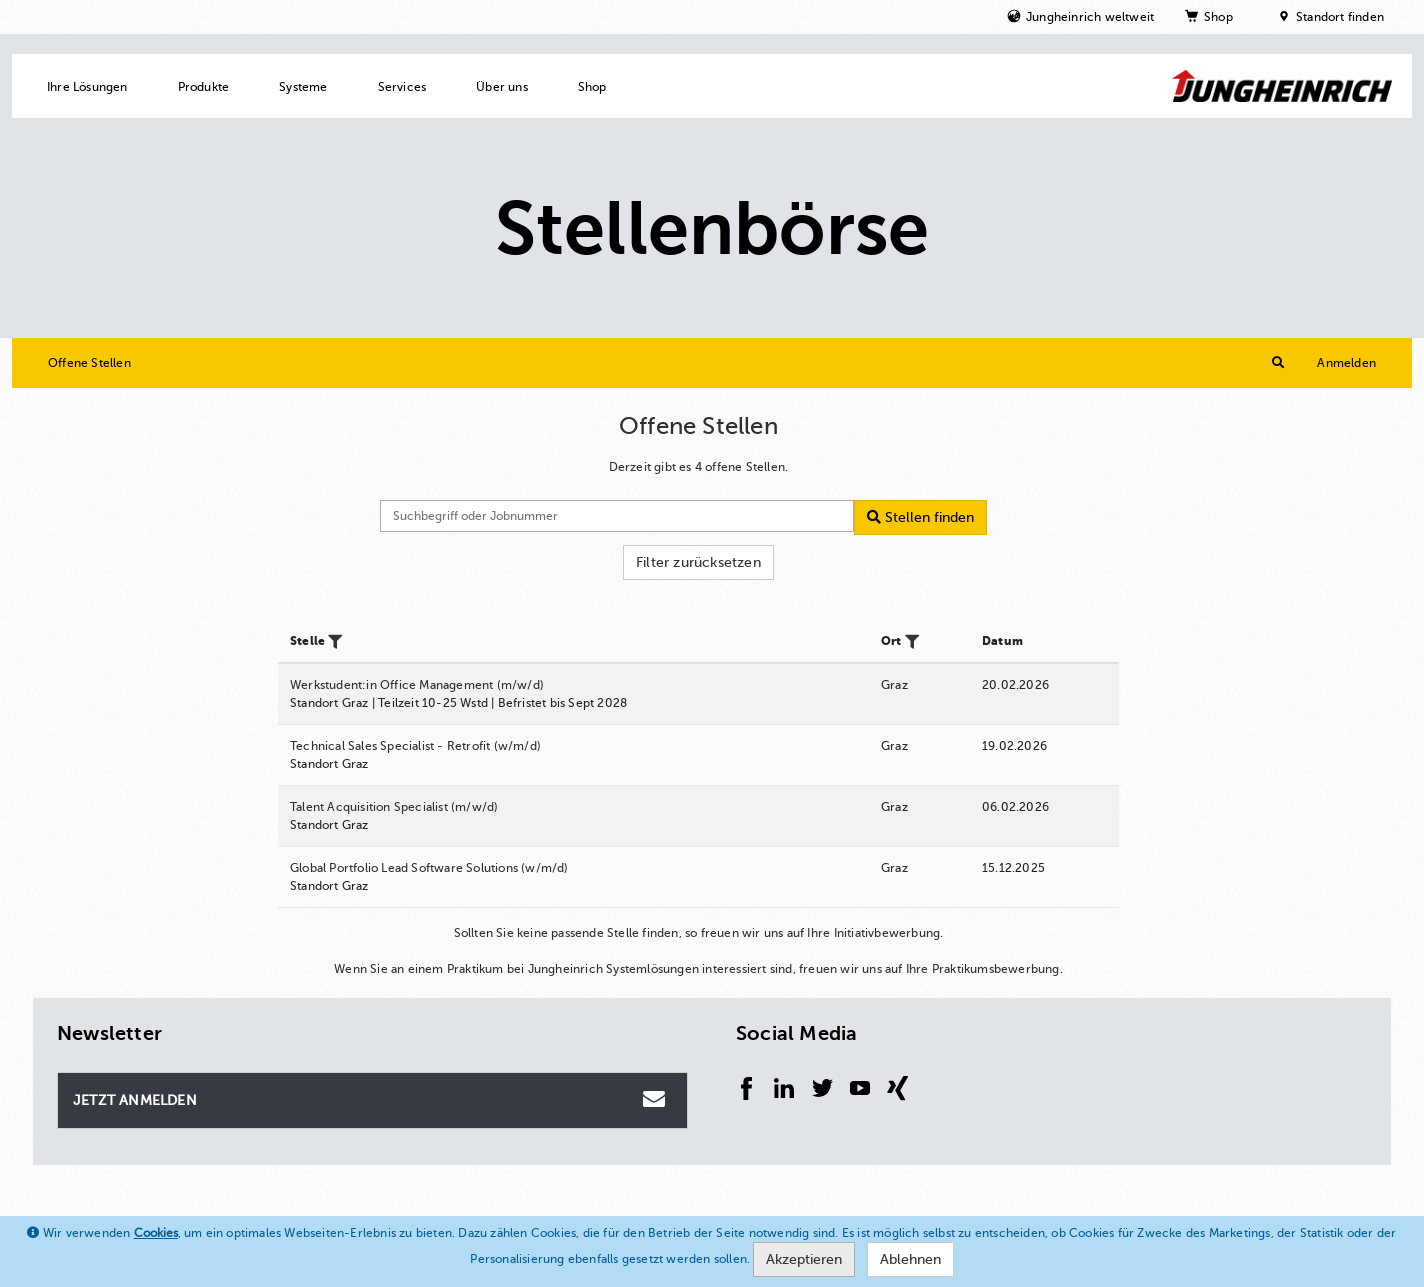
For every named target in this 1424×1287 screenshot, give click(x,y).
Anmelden (1346, 363)
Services (402, 87)
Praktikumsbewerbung (996, 969)
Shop (1218, 17)
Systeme (303, 87)
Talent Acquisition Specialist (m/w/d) (394, 807)
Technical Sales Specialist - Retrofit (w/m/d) (415, 746)
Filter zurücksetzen (698, 562)
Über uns (502, 87)
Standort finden (1340, 17)
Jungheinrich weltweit (1090, 17)
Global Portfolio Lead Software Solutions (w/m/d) (429, 868)
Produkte (204, 87)
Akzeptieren (804, 1259)
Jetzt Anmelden (371, 1099)
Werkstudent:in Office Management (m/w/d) (417, 685)
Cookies (156, 1233)
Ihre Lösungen (87, 87)
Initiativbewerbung (887, 933)
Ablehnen (910, 1259)
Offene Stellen (89, 363)
